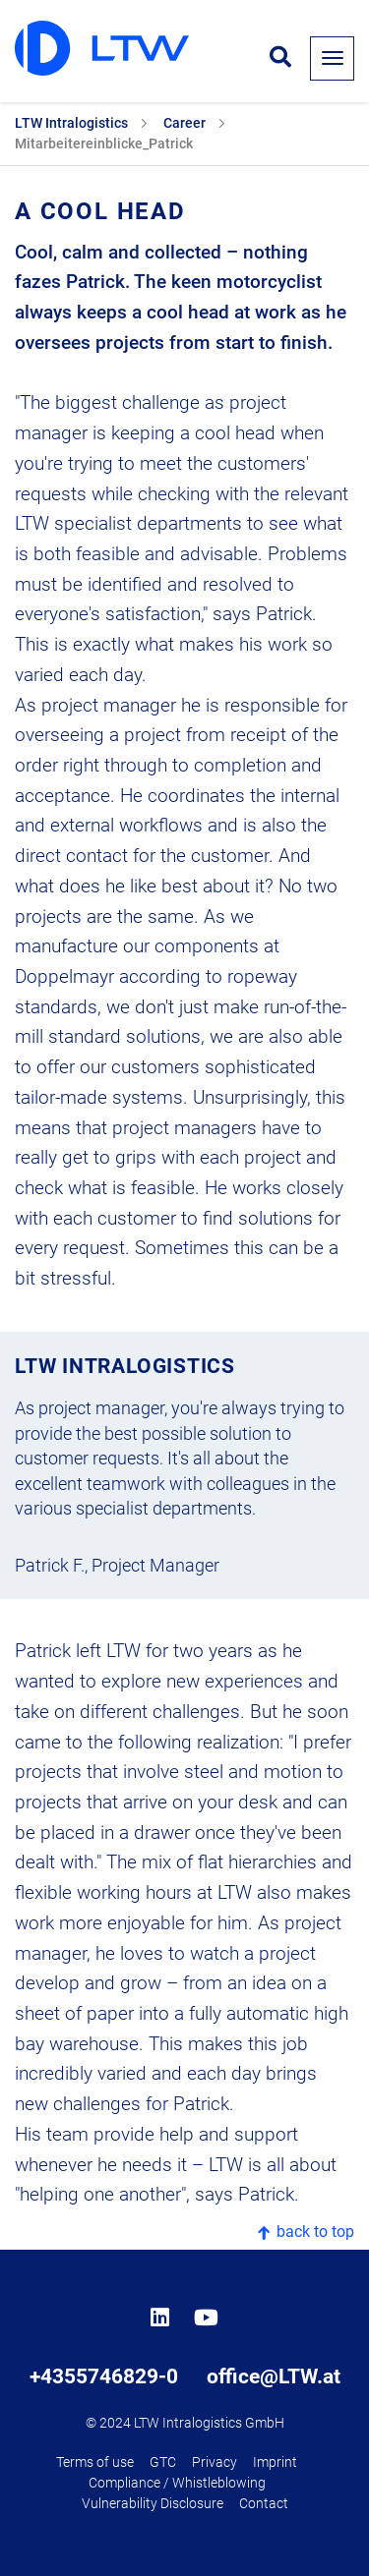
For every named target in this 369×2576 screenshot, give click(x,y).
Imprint (275, 2462)
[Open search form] (280, 58)
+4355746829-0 (104, 2376)
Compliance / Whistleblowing (177, 2483)
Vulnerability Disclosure (152, 2503)
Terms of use (95, 2462)
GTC (163, 2462)
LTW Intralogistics (71, 123)
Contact (263, 2503)
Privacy (214, 2462)
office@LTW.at (273, 2376)
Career (184, 123)
